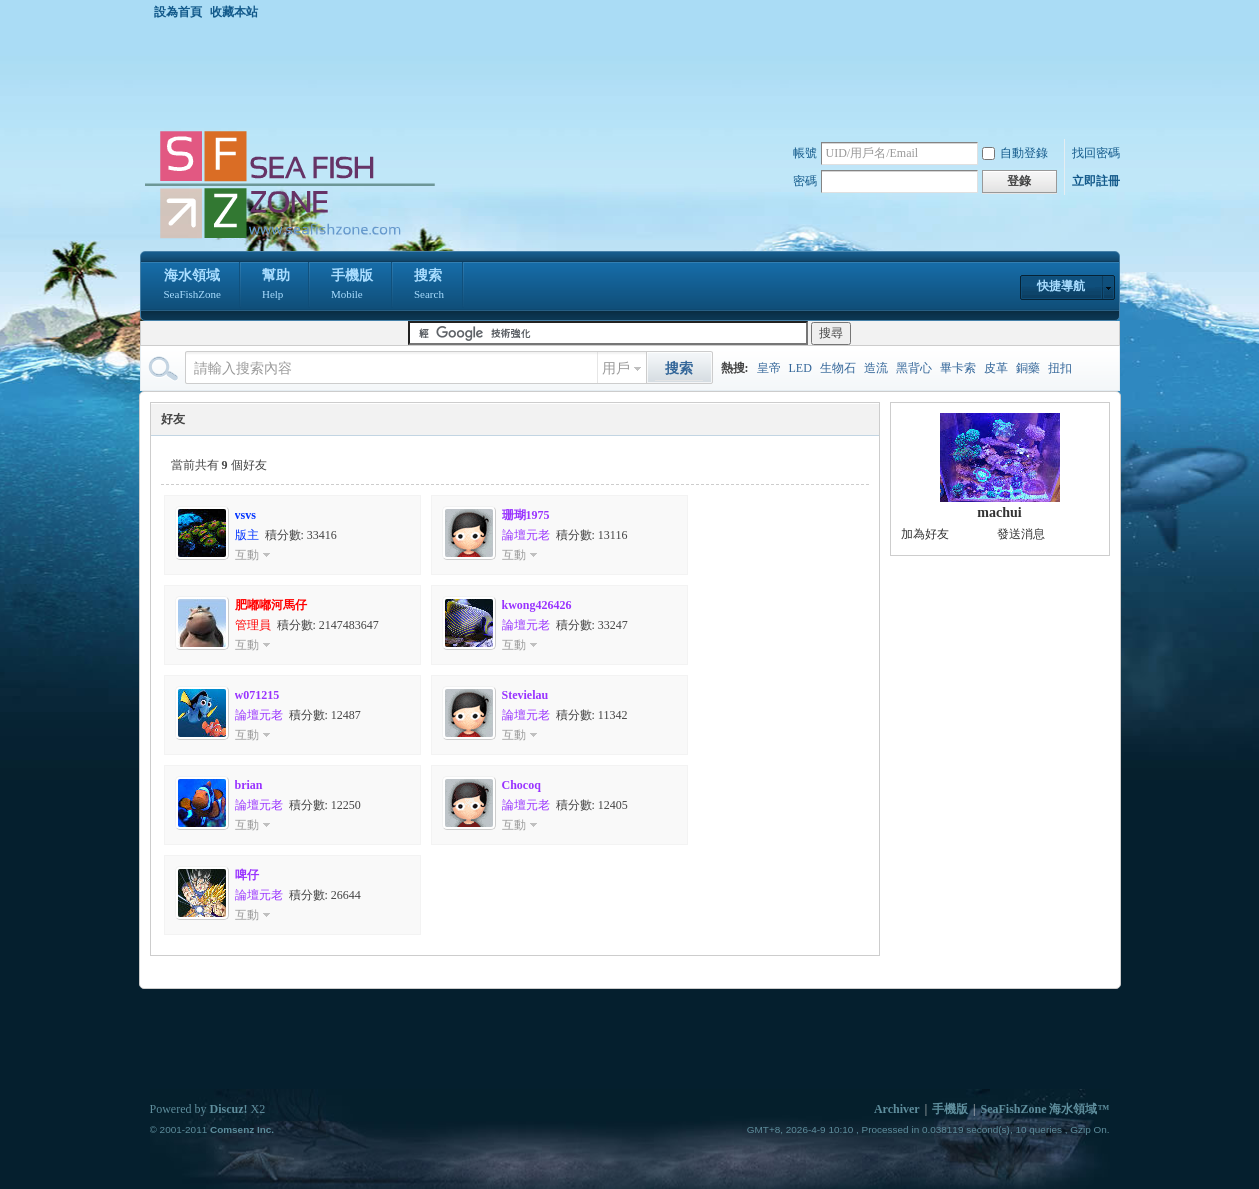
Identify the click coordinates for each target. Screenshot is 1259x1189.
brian (249, 785)
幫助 (276, 286)
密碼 (805, 181)
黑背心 (914, 368)
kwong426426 (537, 605)
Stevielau (525, 695)
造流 (876, 368)
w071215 (257, 695)
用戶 (616, 368)
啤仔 (247, 875)
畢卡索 (958, 368)
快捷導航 (1061, 286)
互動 (247, 555)
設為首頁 (178, 12)
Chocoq (521, 785)
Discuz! (229, 1109)
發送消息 (1021, 534)
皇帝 (769, 368)
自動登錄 (1015, 153)
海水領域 (192, 286)
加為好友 (925, 534)
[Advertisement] (635, 74)
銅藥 (1028, 368)
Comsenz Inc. (242, 1129)
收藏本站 (234, 12)
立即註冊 (1096, 181)
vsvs (245, 515)
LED (800, 368)
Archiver (897, 1109)
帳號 (805, 153)
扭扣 (1060, 368)
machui (999, 512)
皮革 (996, 368)
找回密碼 (1096, 153)
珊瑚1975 (526, 515)
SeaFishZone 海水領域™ (1044, 1109)
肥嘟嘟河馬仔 (271, 605)
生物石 (838, 368)
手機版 (352, 286)
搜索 (429, 286)
